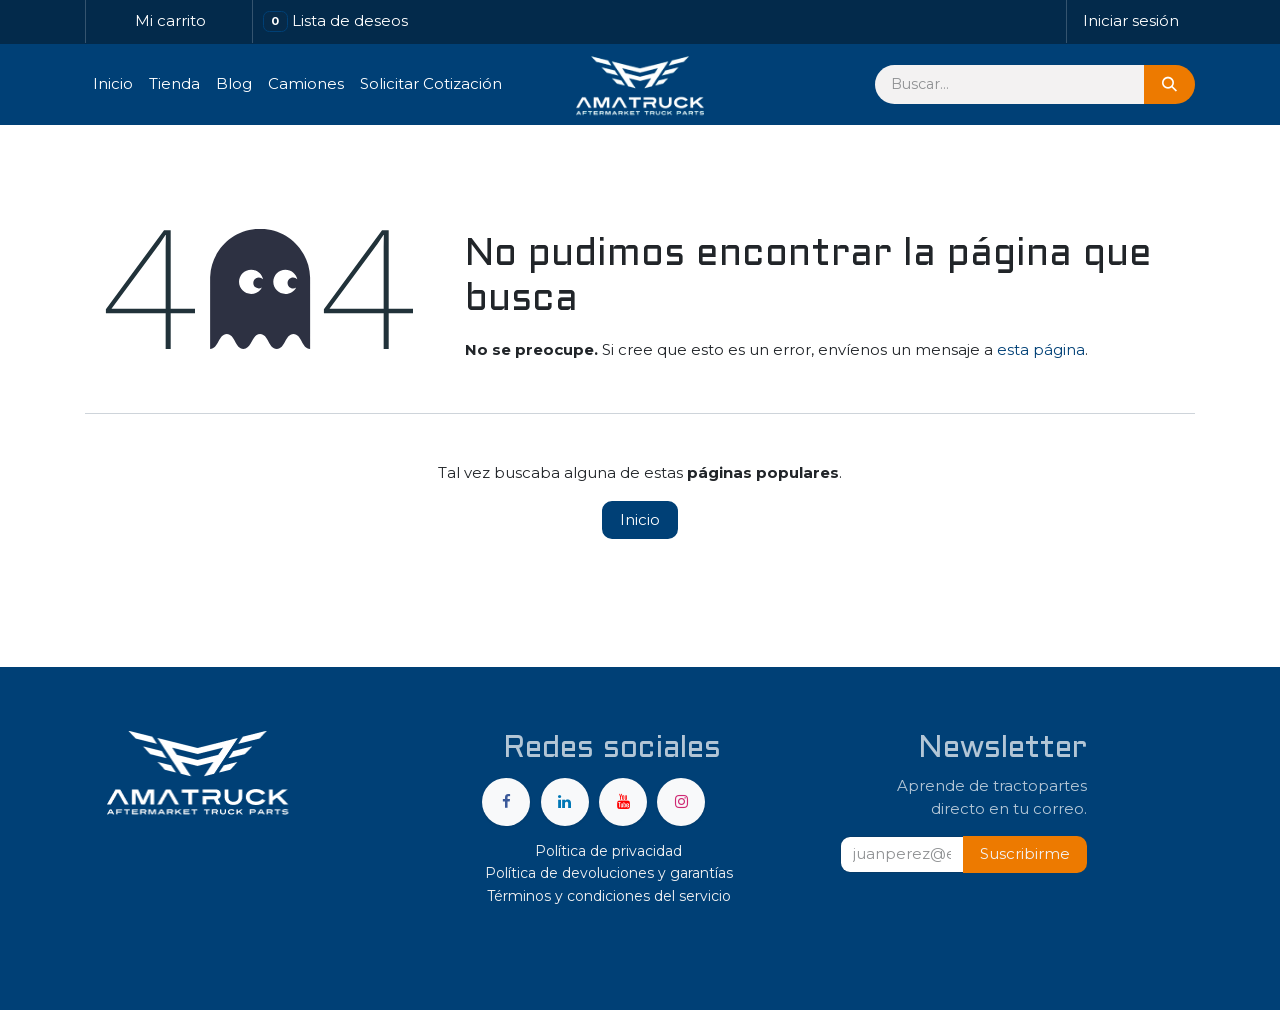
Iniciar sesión (1131, 20)
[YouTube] (623, 802)
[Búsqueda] (1169, 84)
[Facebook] (506, 802)
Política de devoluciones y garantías (609, 873)
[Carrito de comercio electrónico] (169, 21)
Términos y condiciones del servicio (609, 896)
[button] (1025, 854)
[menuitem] (113, 84)
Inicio (640, 519)
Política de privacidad (608, 851)
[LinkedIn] (565, 802)
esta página (1041, 349)
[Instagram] (681, 802)
